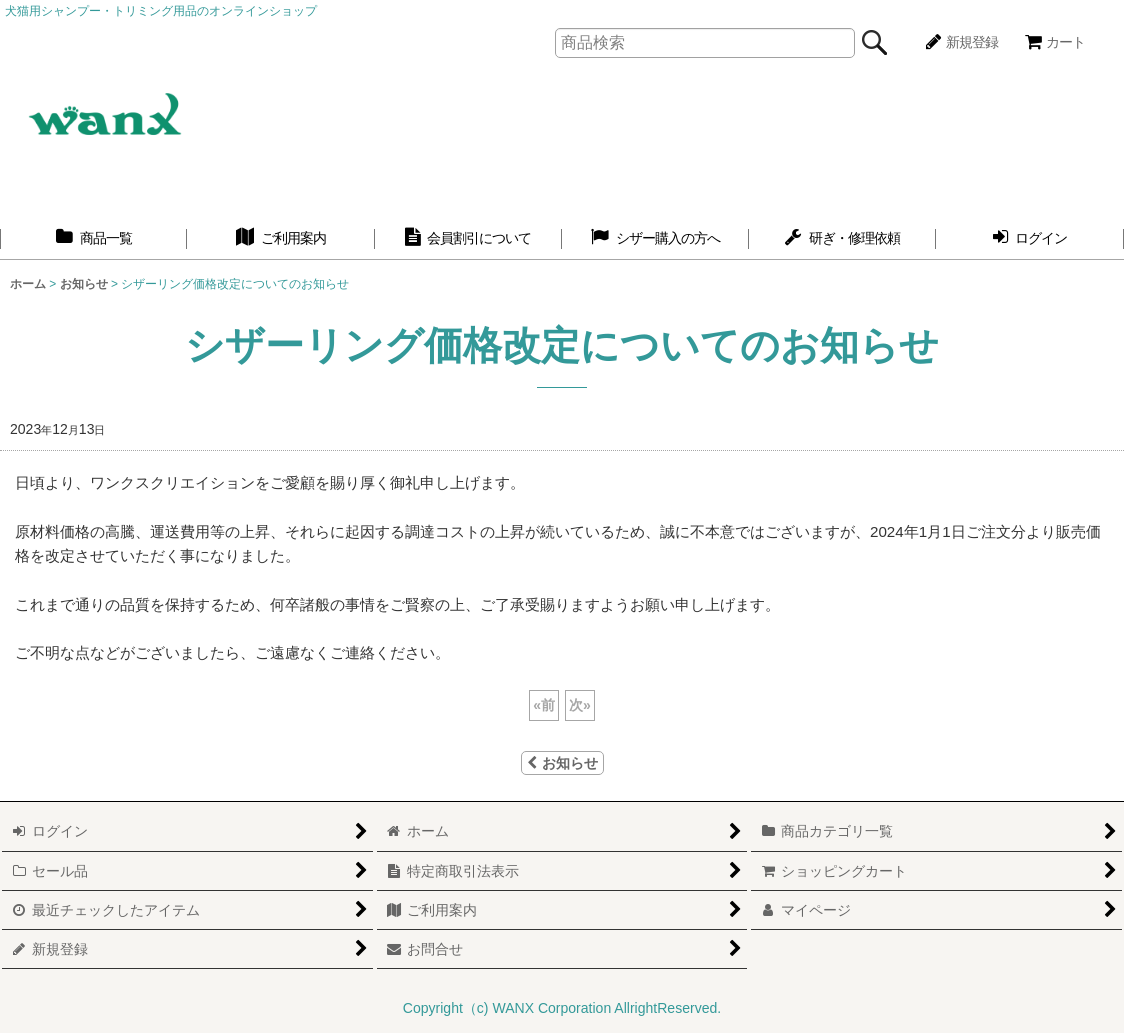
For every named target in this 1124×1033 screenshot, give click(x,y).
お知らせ (562, 763)
